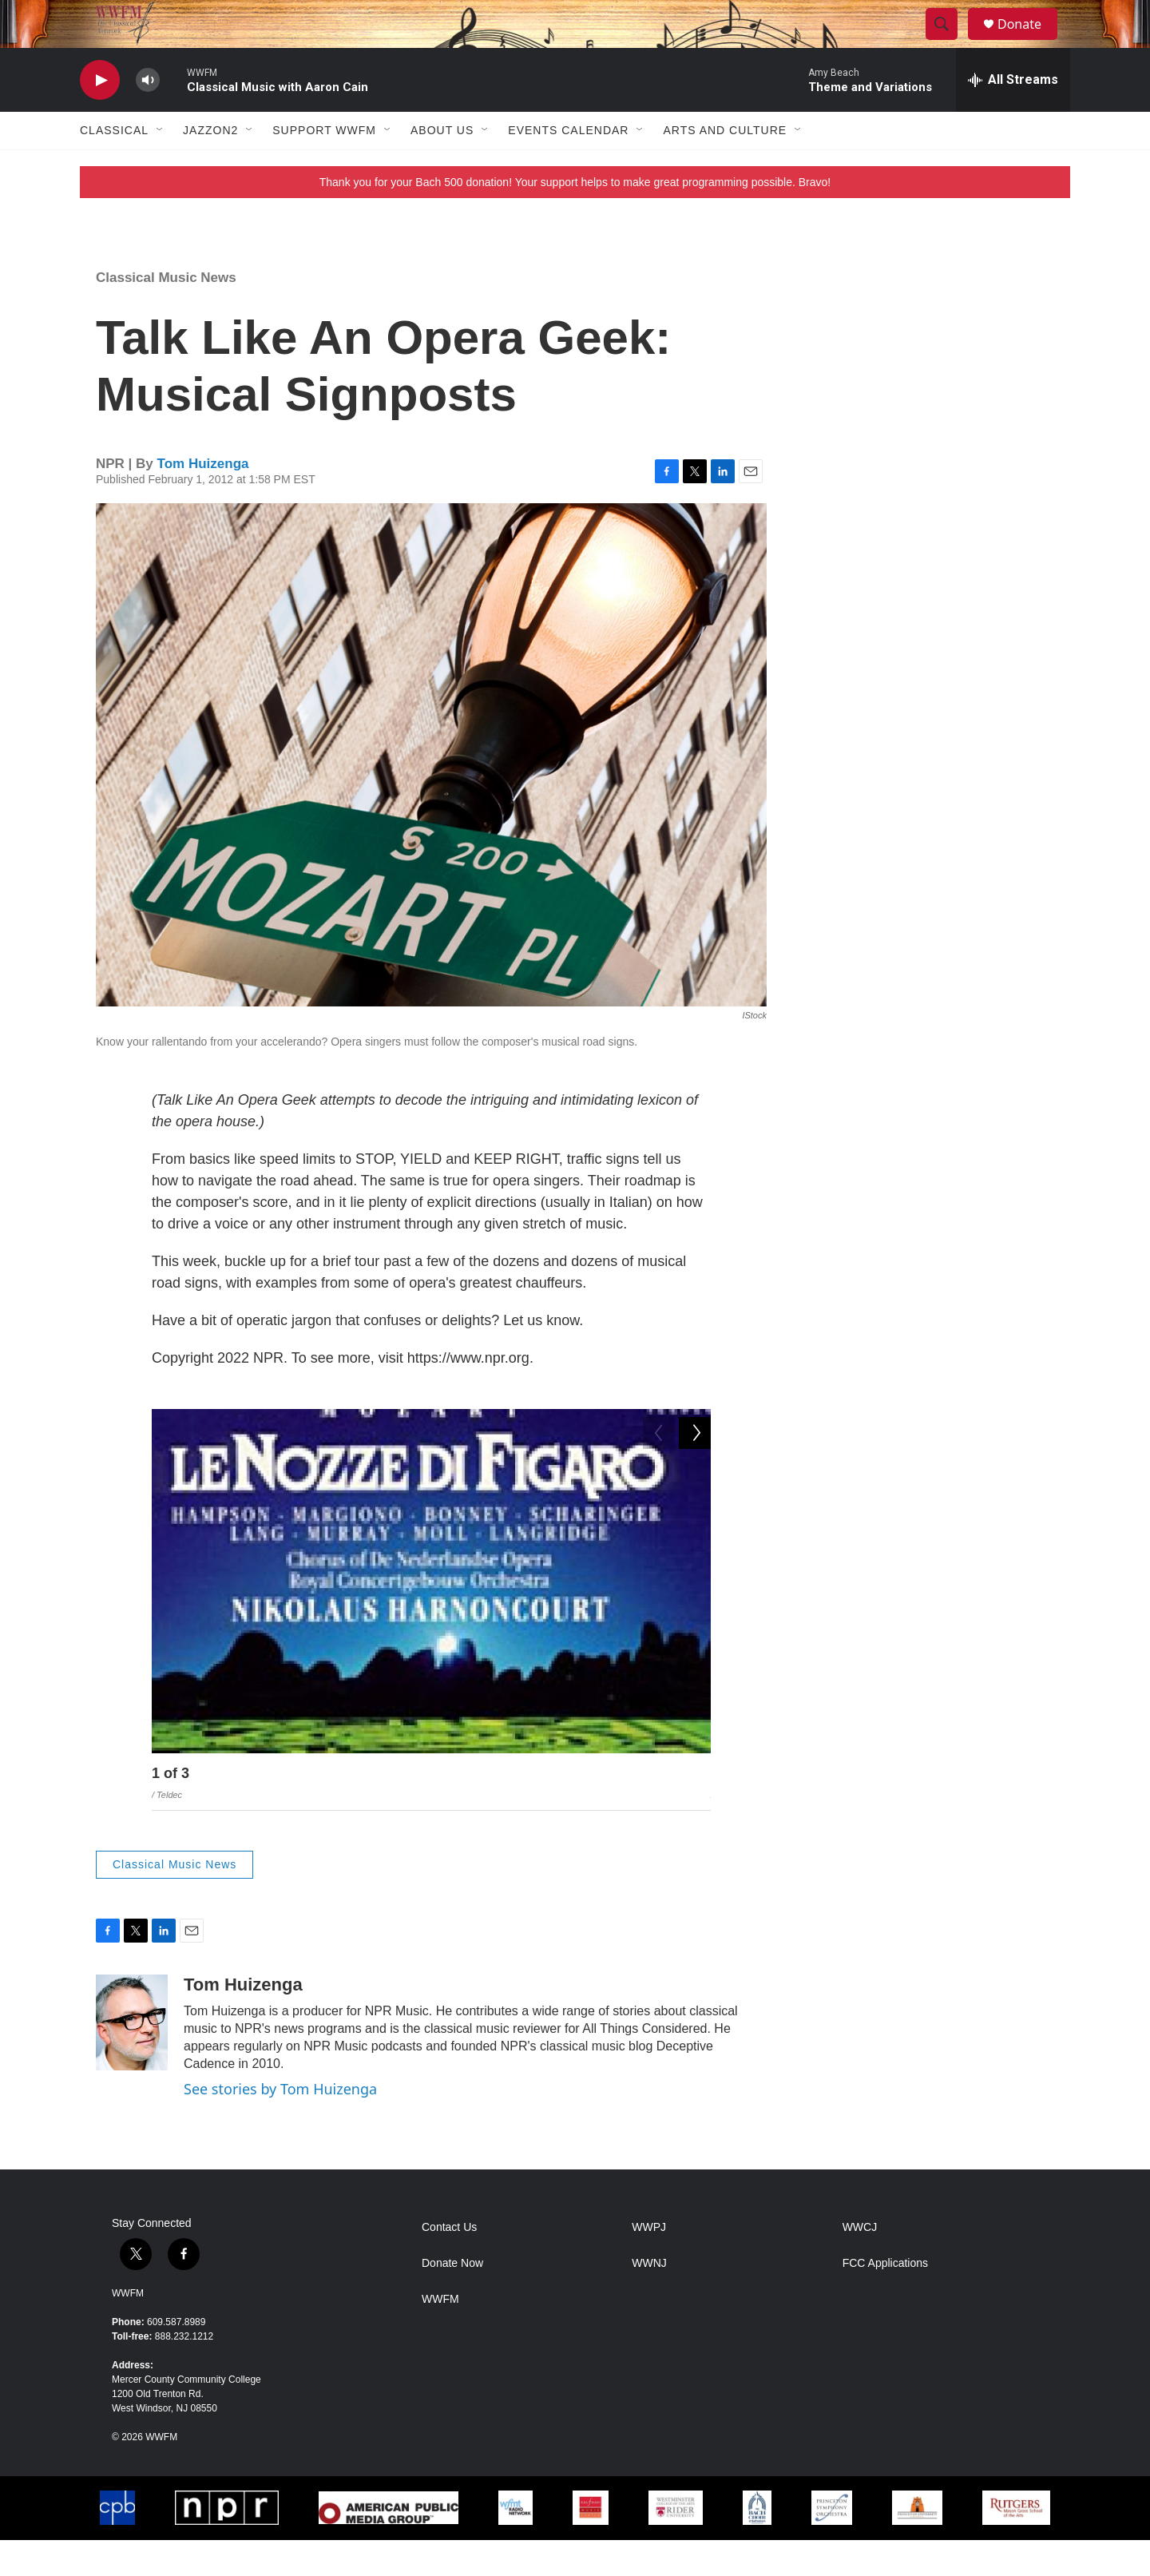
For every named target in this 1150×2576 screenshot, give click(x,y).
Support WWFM (324, 166)
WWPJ (649, 2263)
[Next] (695, 1813)
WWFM (128, 2329)
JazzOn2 (210, 166)
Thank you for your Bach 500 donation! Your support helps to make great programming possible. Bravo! (575, 218)
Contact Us (449, 2263)
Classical (114, 166)
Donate (1029, 42)
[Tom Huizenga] (132, 2058)
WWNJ (649, 2299)
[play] (100, 116)
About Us (442, 166)
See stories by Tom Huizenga (280, 2124)
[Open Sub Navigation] (160, 166)
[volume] (147, 116)
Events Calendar (568, 166)
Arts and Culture (725, 166)
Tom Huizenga (203, 499)
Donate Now (452, 2299)
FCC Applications (885, 2299)
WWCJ (860, 2263)
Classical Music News (166, 313)
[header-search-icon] (949, 42)
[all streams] (1013, 116)
